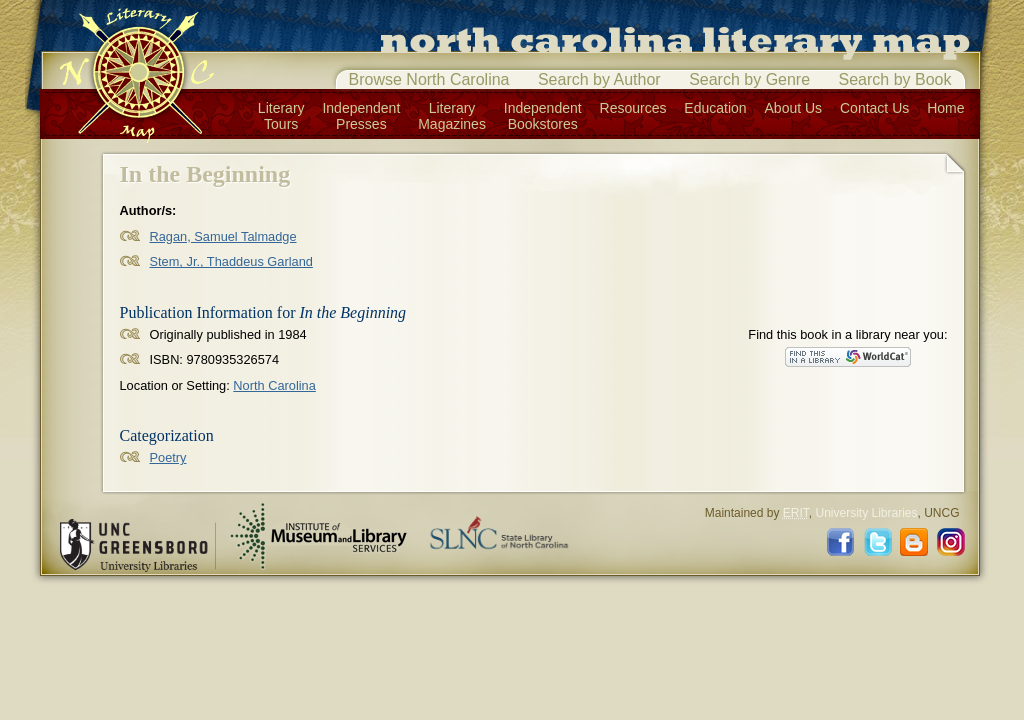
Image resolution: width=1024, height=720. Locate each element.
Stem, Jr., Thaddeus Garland (231, 261)
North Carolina (274, 385)
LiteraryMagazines (452, 116)
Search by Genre (749, 79)
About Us (794, 108)
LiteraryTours (281, 116)
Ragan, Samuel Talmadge (223, 236)
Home (945, 108)
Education (715, 108)
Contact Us (874, 108)
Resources (633, 108)
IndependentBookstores (543, 116)
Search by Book (895, 79)
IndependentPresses (361, 116)
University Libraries (866, 513)
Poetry (168, 457)
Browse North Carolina (429, 79)
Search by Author (599, 79)
